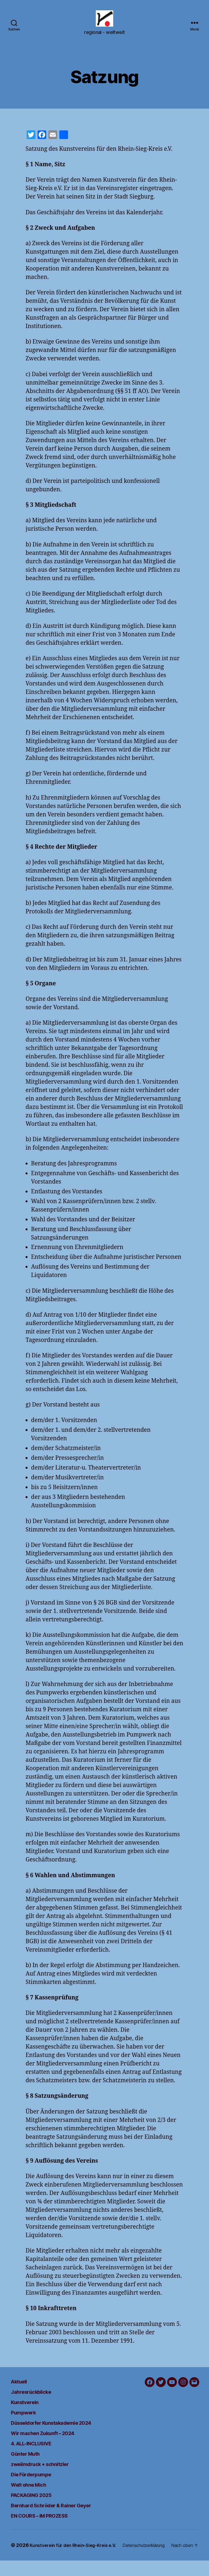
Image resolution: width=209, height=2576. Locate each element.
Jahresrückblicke (37, 2400)
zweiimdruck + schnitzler (49, 2472)
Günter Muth (30, 2461)
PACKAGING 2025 (38, 2503)
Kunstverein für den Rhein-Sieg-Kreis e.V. (78, 2553)
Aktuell (21, 2389)
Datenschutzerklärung (41, 2561)
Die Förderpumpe (37, 2482)
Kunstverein (29, 2410)
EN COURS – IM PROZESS (49, 2523)
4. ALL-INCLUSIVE (39, 2451)
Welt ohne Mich (34, 2492)
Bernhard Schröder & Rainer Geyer (63, 2513)
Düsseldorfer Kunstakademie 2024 (64, 2431)
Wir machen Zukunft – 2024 (52, 2441)
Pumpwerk (27, 2420)
